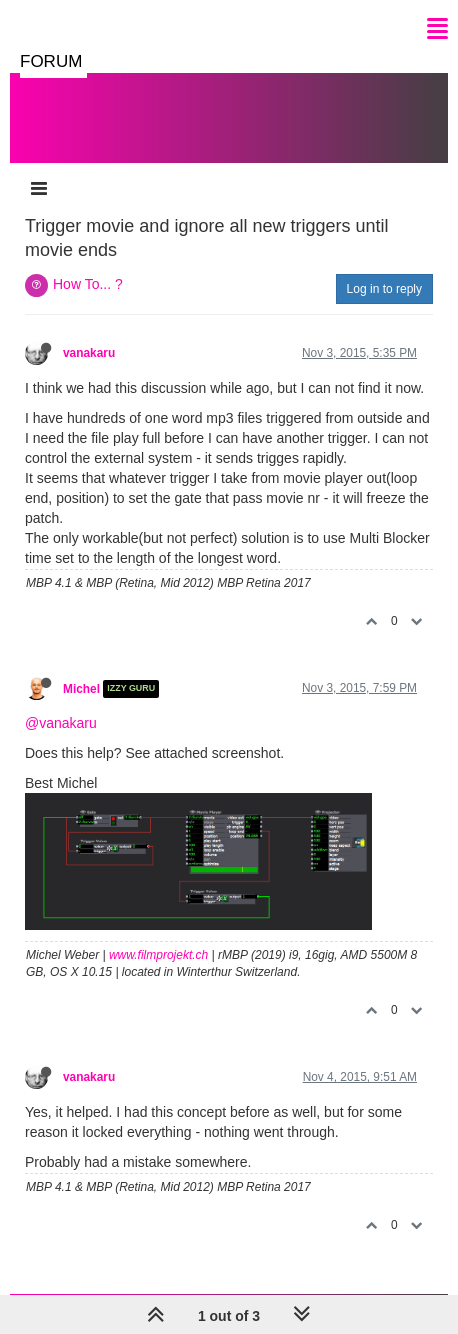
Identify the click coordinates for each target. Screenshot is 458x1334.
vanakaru (89, 353)
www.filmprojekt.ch (158, 955)
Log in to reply (384, 289)
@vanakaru (61, 723)
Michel (81, 689)
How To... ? (88, 284)
